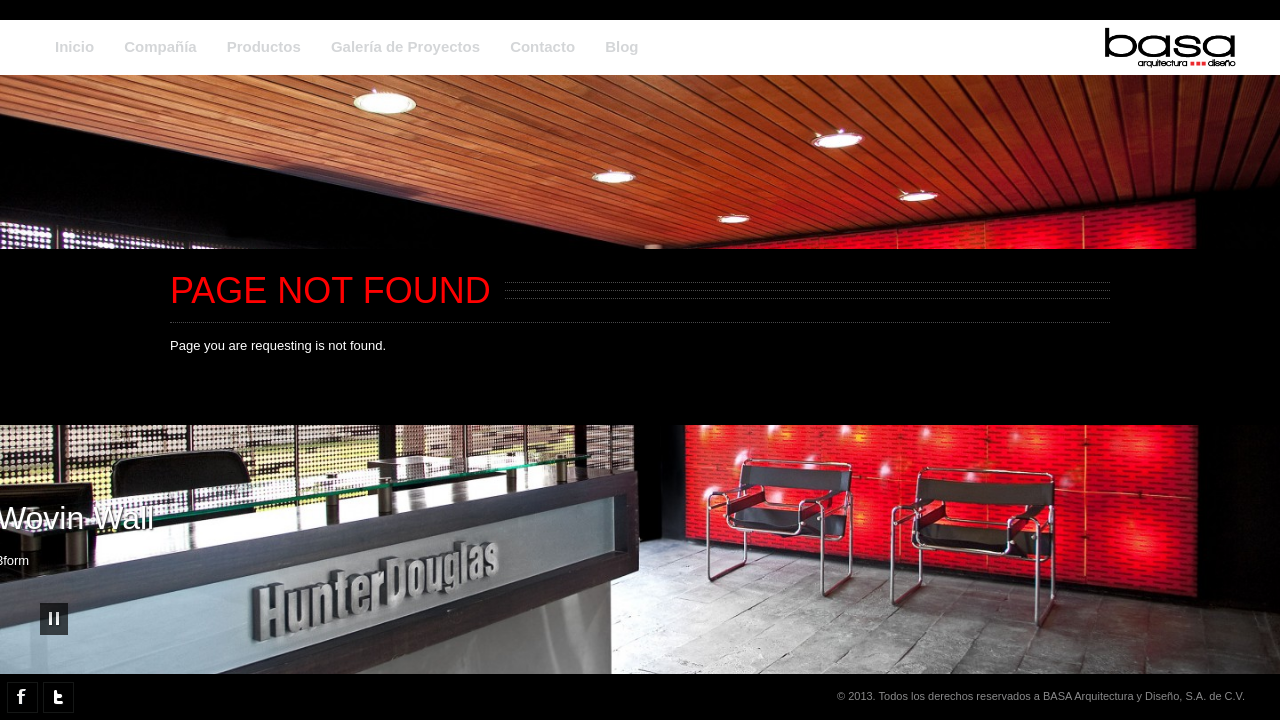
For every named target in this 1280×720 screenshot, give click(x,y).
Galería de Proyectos (405, 46)
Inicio (74, 46)
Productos (264, 46)
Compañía (160, 46)
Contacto (542, 46)
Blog (621, 46)
